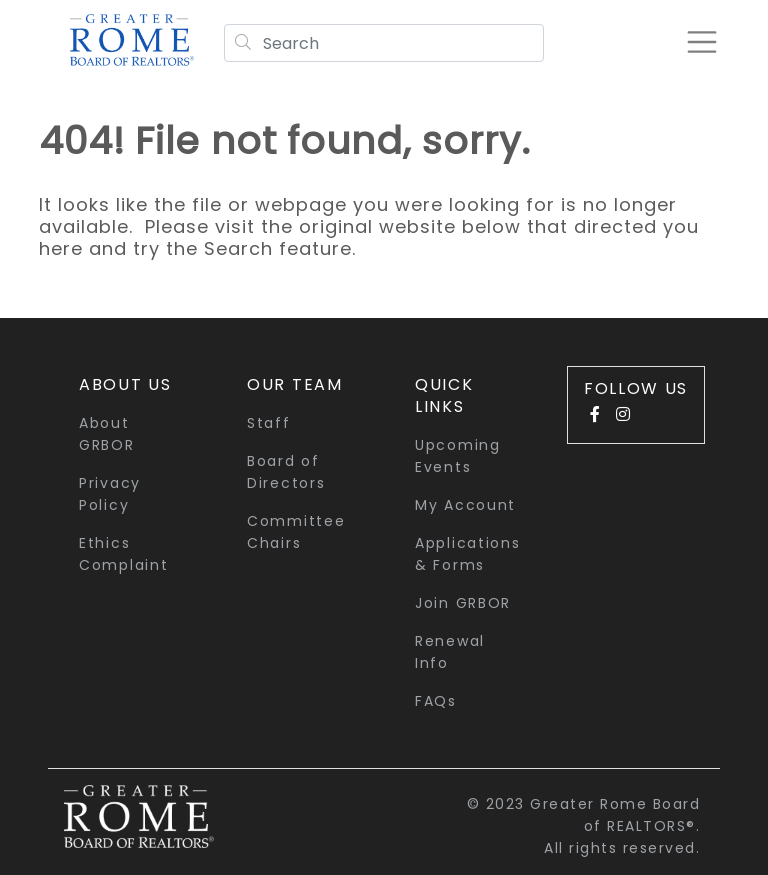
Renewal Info (450, 652)
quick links (444, 395)
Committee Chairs (296, 532)
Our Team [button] (295, 384)
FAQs (436, 701)
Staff (269, 423)
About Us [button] (125, 384)
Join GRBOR (463, 603)
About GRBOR (107, 434)
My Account (465, 505)
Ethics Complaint (123, 554)
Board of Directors (286, 472)
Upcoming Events (458, 456)
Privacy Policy (110, 494)
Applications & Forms (467, 554)
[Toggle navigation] (702, 42)
